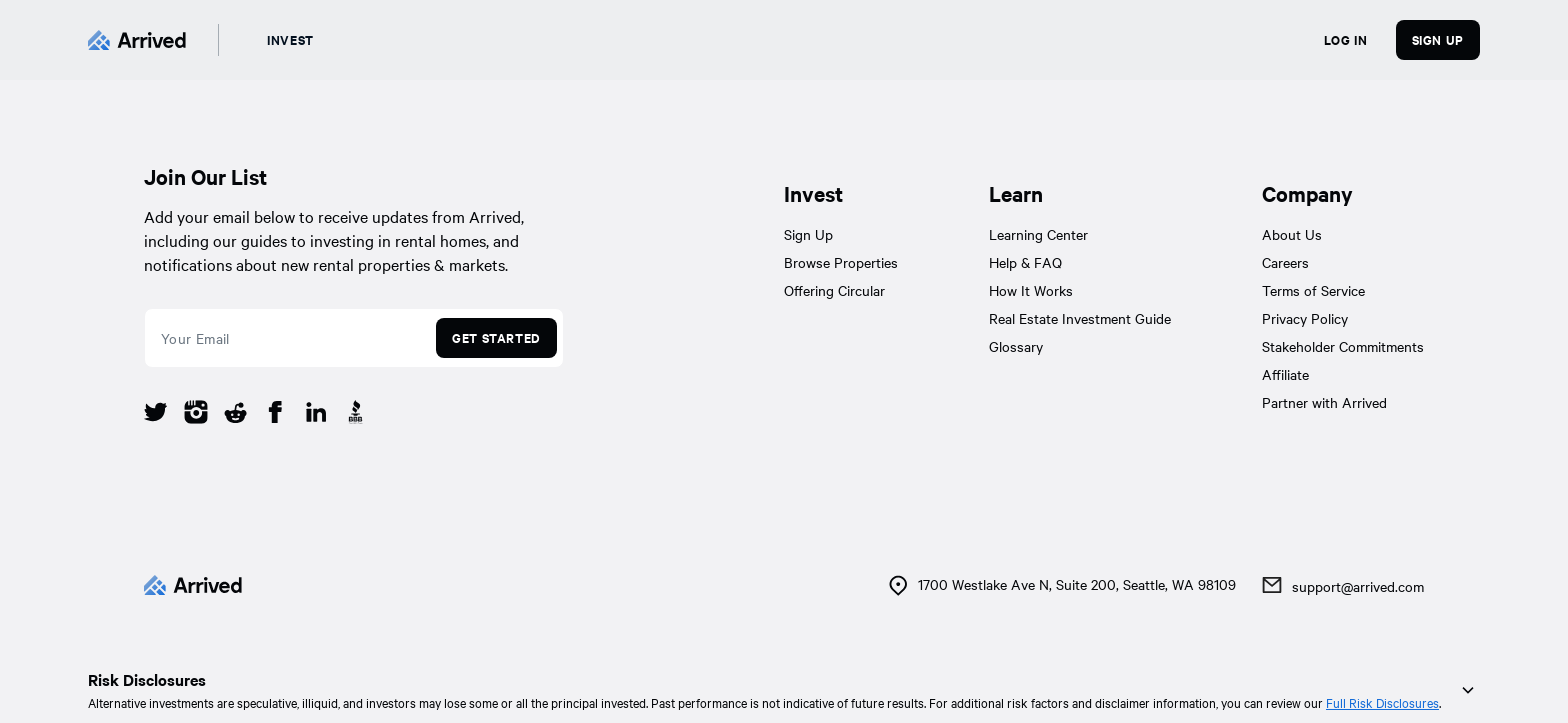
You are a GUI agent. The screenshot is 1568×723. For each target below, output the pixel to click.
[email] (287, 338)
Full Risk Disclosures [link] (1382, 702)
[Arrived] (137, 40)
